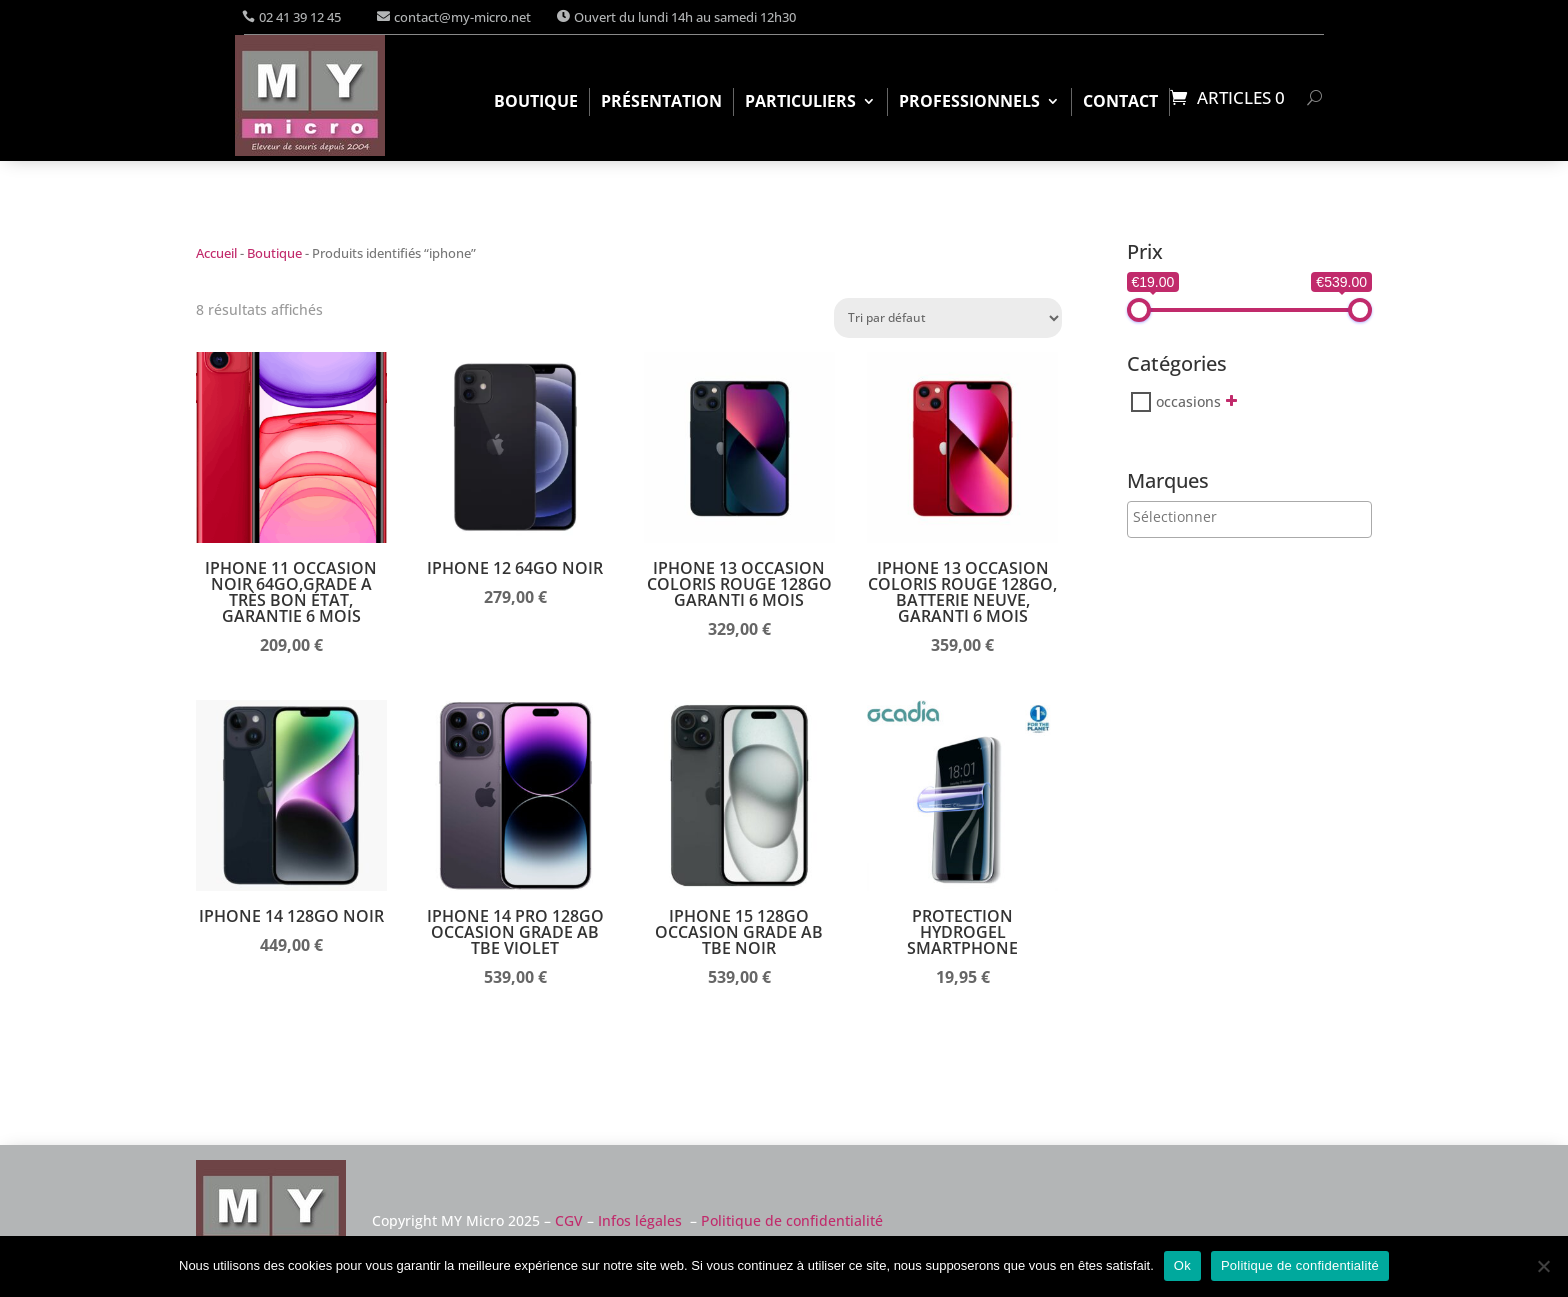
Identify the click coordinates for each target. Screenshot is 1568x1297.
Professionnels (969, 103)
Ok (1182, 1265)
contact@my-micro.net (462, 17)
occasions (1188, 401)
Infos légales (640, 1220)
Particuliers (800, 103)
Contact (1120, 103)
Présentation (661, 103)
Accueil (216, 253)
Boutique (536, 103)
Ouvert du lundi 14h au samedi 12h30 (685, 17)
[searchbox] (1214, 516)
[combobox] (1249, 519)
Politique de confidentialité (792, 1220)
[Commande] (948, 318)
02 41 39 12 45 (300, 17)
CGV (569, 1220)
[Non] (1543, 1266)
